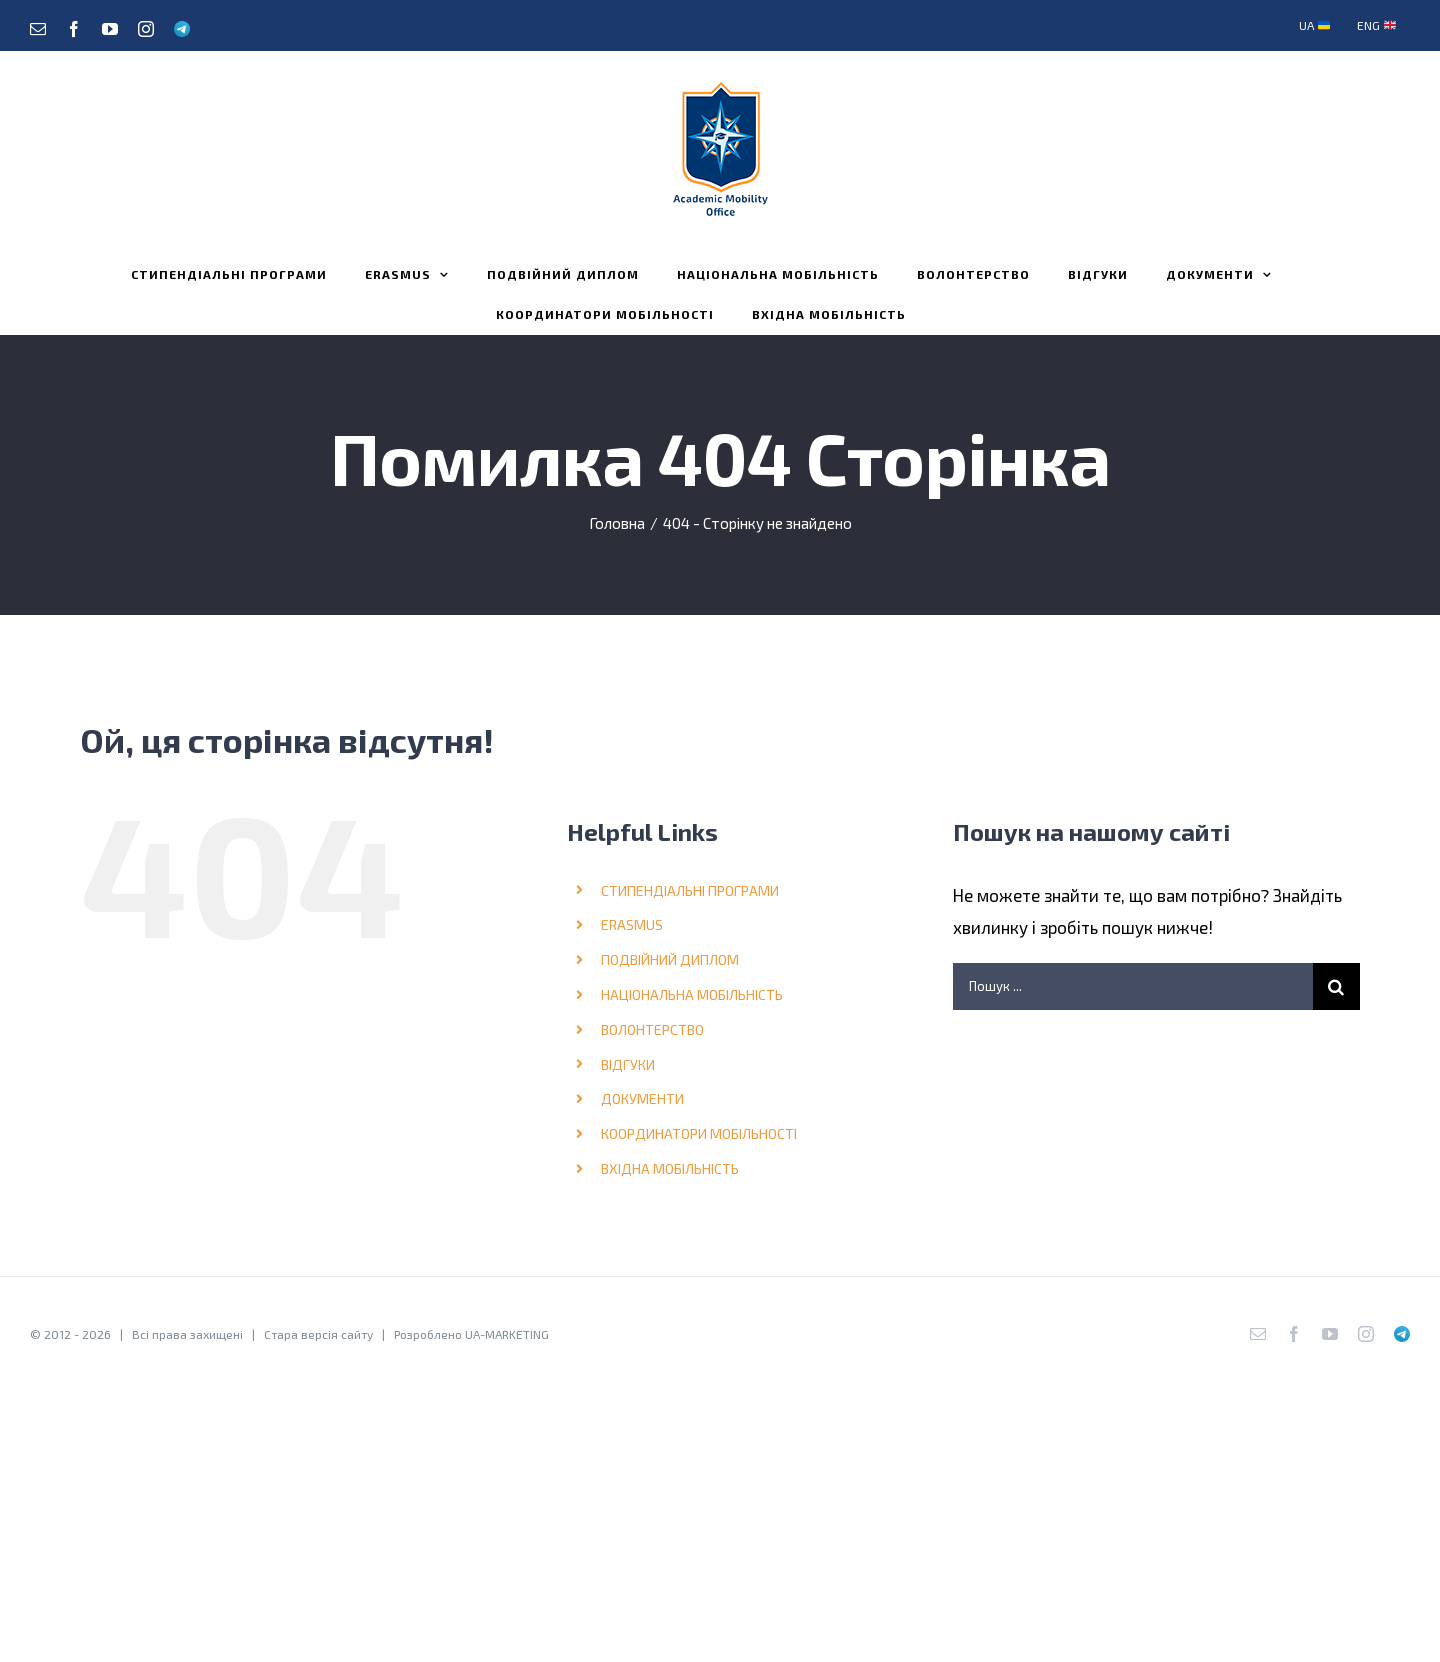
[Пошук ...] (1133, 986)
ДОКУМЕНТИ (642, 1098)
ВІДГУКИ (628, 1064)
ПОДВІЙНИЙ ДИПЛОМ (670, 959)
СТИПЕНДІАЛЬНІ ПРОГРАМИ (690, 890)
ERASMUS (632, 924)
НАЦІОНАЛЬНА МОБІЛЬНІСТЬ (692, 994)
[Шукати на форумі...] (1336, 986)
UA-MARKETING (507, 1334)
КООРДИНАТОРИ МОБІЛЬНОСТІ (699, 1133)
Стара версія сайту (318, 1334)
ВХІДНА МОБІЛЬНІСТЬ (670, 1168)
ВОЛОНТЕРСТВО (652, 1029)
